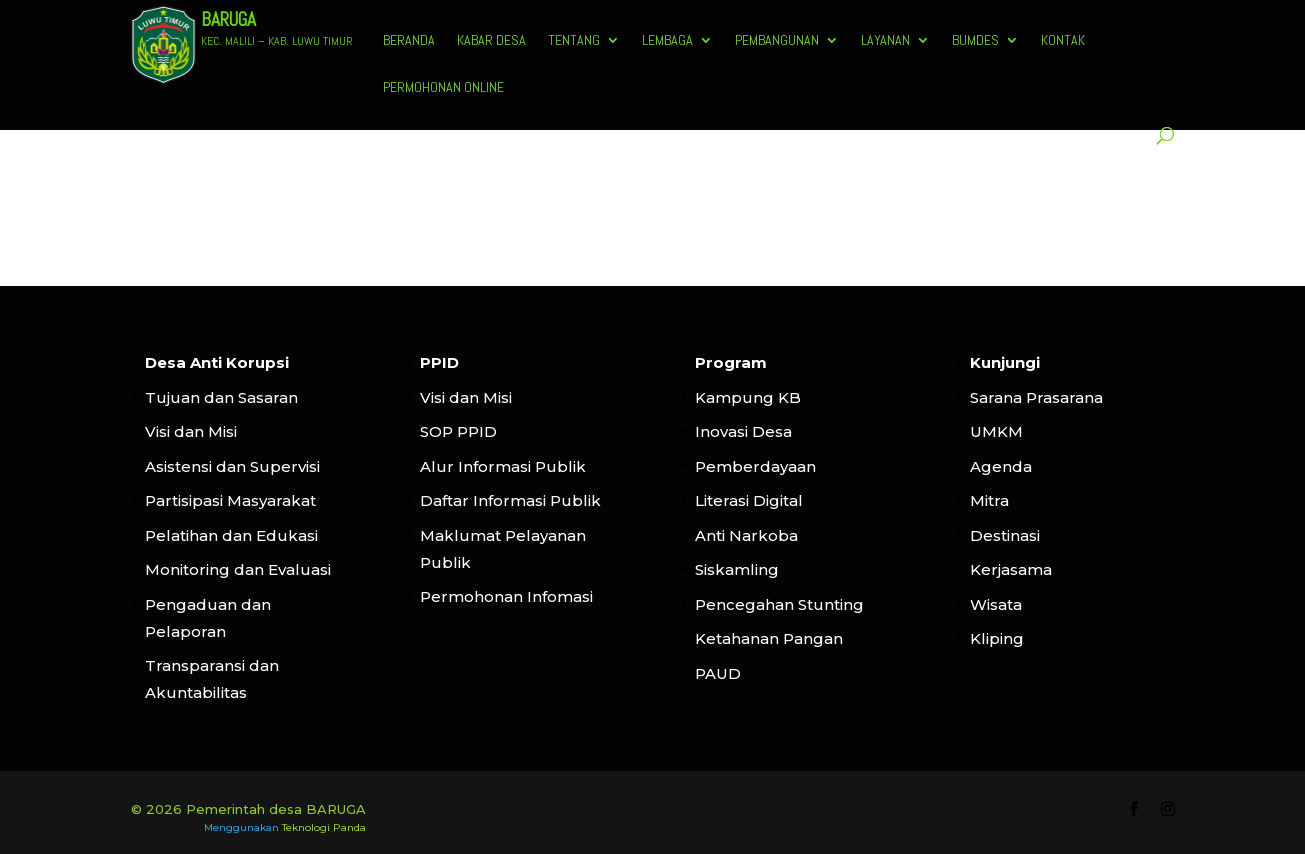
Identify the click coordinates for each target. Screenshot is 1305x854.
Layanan (885, 41)
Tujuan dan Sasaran (221, 397)
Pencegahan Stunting (779, 604)
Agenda (1001, 466)
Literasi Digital (749, 500)
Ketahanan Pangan (769, 638)
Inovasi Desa (743, 431)
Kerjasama (1011, 569)
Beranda (409, 41)
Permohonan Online (443, 88)
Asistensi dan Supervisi (232, 466)
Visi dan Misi (191, 431)
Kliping (997, 638)
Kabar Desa (491, 41)
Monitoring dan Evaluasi (238, 569)
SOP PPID (458, 431)
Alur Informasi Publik (503, 466)
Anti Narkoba (746, 535)
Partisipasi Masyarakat (230, 500)
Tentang (574, 41)
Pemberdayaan (755, 466)
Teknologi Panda (324, 827)
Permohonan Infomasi (506, 596)
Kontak (1063, 41)
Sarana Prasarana (1036, 397)
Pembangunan (777, 41)
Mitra (989, 500)
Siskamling (737, 569)
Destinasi (1005, 535)
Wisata (996, 604)
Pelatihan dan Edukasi (231, 535)
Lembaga (667, 41)
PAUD (718, 673)
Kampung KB (748, 397)
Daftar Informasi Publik (510, 500)
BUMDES (975, 41)
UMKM (996, 431)
